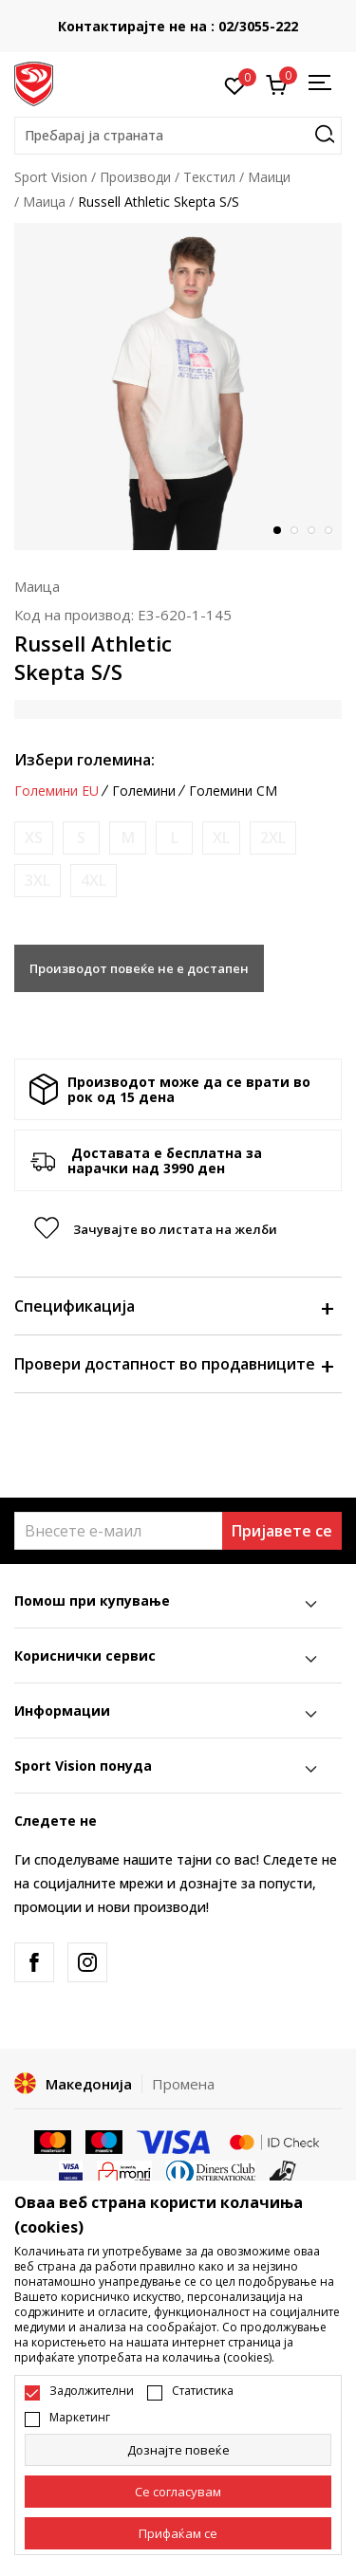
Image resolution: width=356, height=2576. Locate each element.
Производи (135, 177)
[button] (178, 136)
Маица (44, 202)
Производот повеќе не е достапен (139, 968)
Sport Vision (50, 177)
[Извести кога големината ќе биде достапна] (33, 838)
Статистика (203, 2391)
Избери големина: (84, 759)
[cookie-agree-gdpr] (178, 2491)
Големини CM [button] (233, 791)
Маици (269, 177)
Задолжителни (91, 2391)
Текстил (209, 177)
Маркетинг (79, 2417)
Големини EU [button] (56, 791)
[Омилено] (235, 84)
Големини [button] (144, 791)
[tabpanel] (178, 386)
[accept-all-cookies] (178, 2533)
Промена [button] (183, 2083)
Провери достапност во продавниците (173, 1363)
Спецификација (173, 1306)
